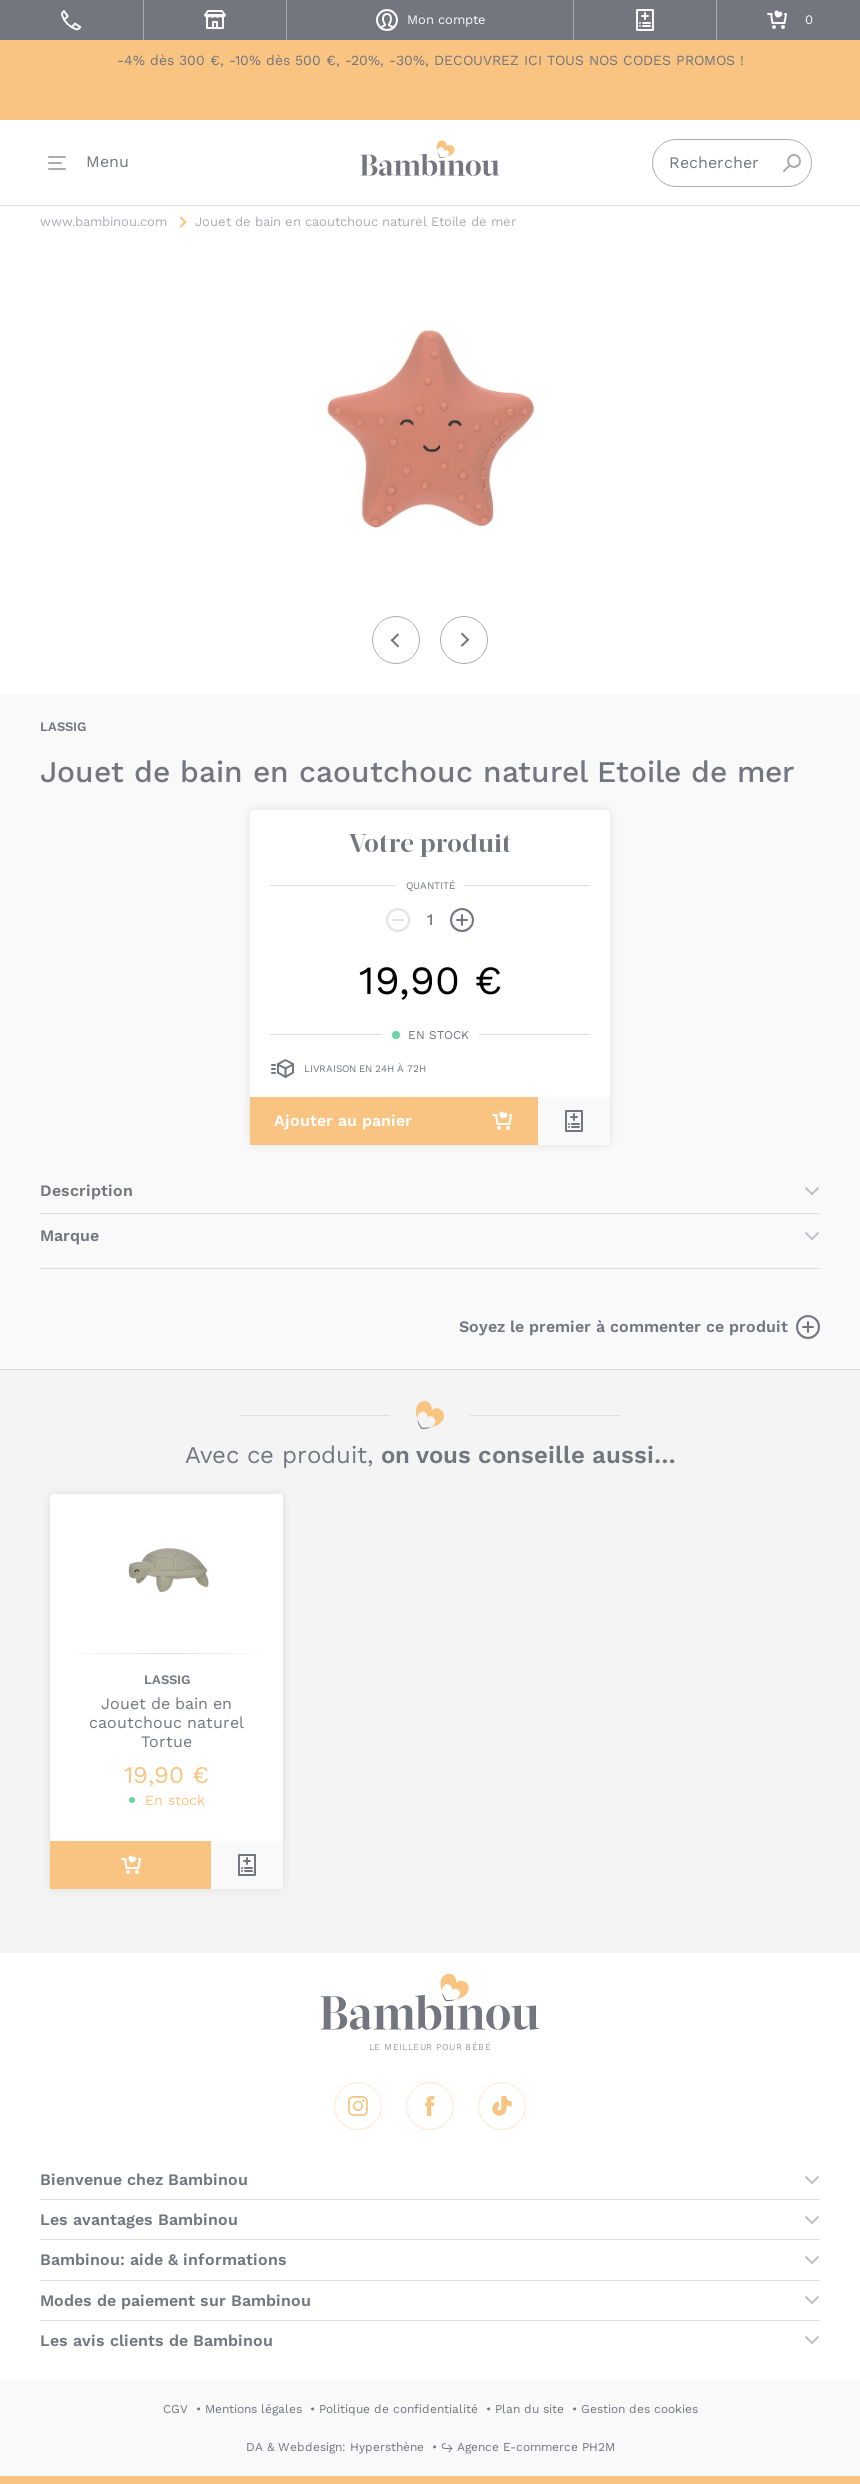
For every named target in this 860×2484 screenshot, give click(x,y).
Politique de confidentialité (398, 2409)
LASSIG (63, 726)
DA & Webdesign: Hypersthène (335, 2447)
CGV (175, 2409)
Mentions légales (253, 2409)
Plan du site (529, 2409)
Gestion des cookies (639, 2409)
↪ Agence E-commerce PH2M (528, 2447)
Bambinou (430, 160)
